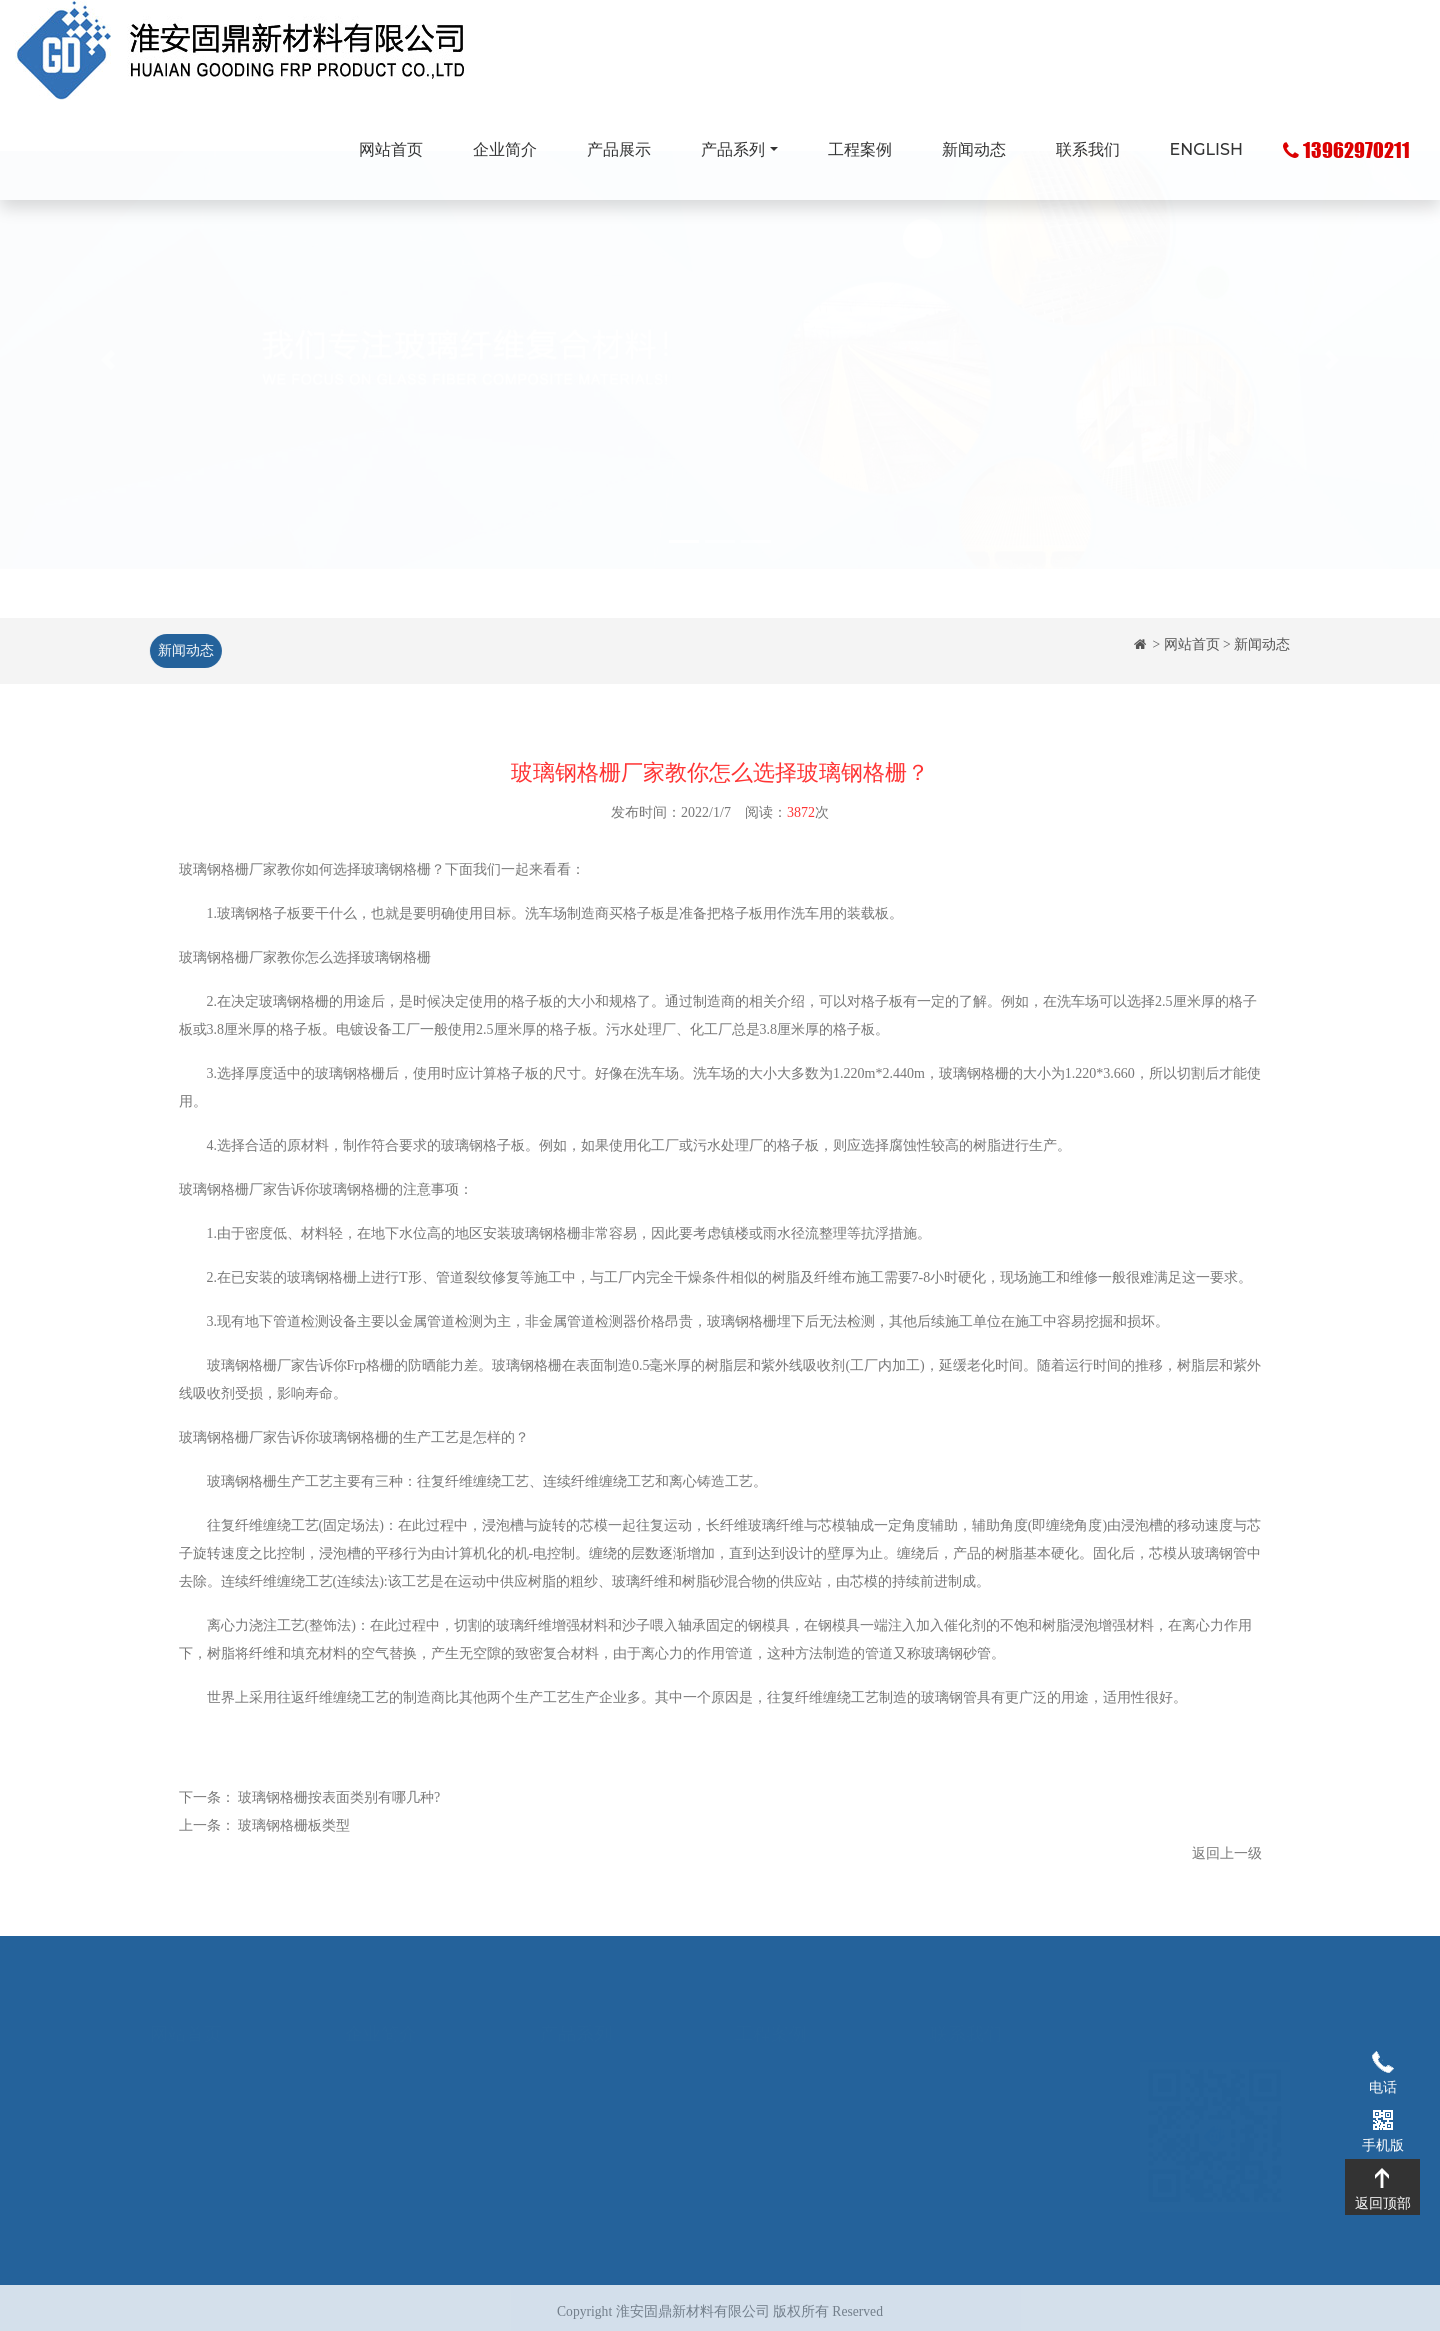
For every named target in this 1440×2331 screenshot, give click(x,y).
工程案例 (860, 149)
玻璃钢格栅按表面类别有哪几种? (339, 1807)
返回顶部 (1382, 2177)
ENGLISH (1206, 149)
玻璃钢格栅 (214, 879)
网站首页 (391, 149)
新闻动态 (974, 149)
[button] (108, 407)
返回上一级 (1227, 1863)
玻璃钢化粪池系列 (596, 2109)
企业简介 (505, 149)
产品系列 (733, 149)
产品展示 (619, 149)
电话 (1382, 2061)
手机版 (1382, 2119)
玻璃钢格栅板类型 (294, 1835)
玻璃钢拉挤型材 (589, 2080)
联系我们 (1088, 149)
